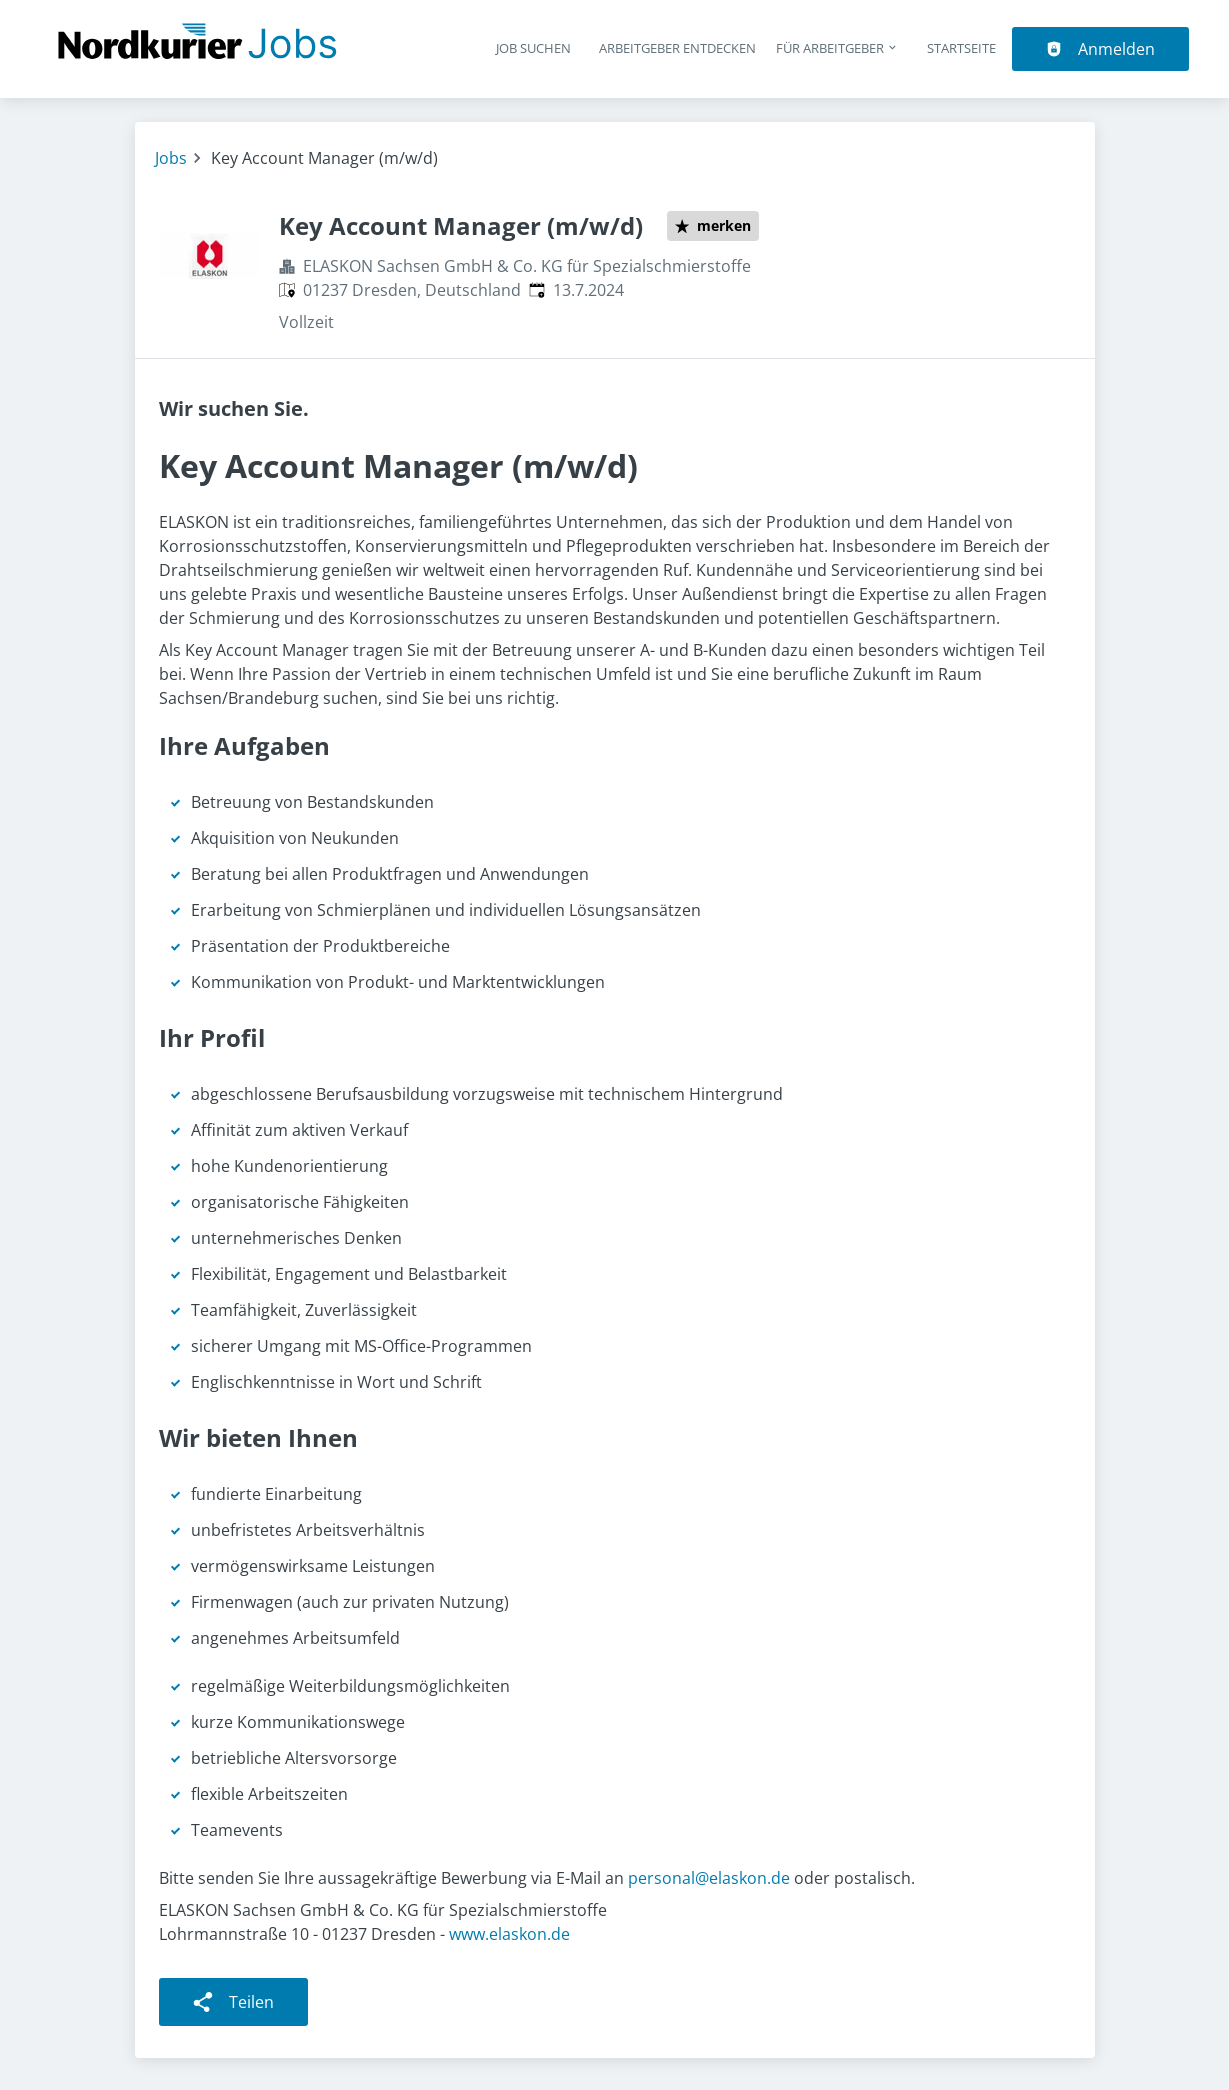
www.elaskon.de (509, 1934)
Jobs (171, 158)
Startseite (961, 48)
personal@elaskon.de (709, 1878)
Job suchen (533, 48)
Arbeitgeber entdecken (677, 48)
